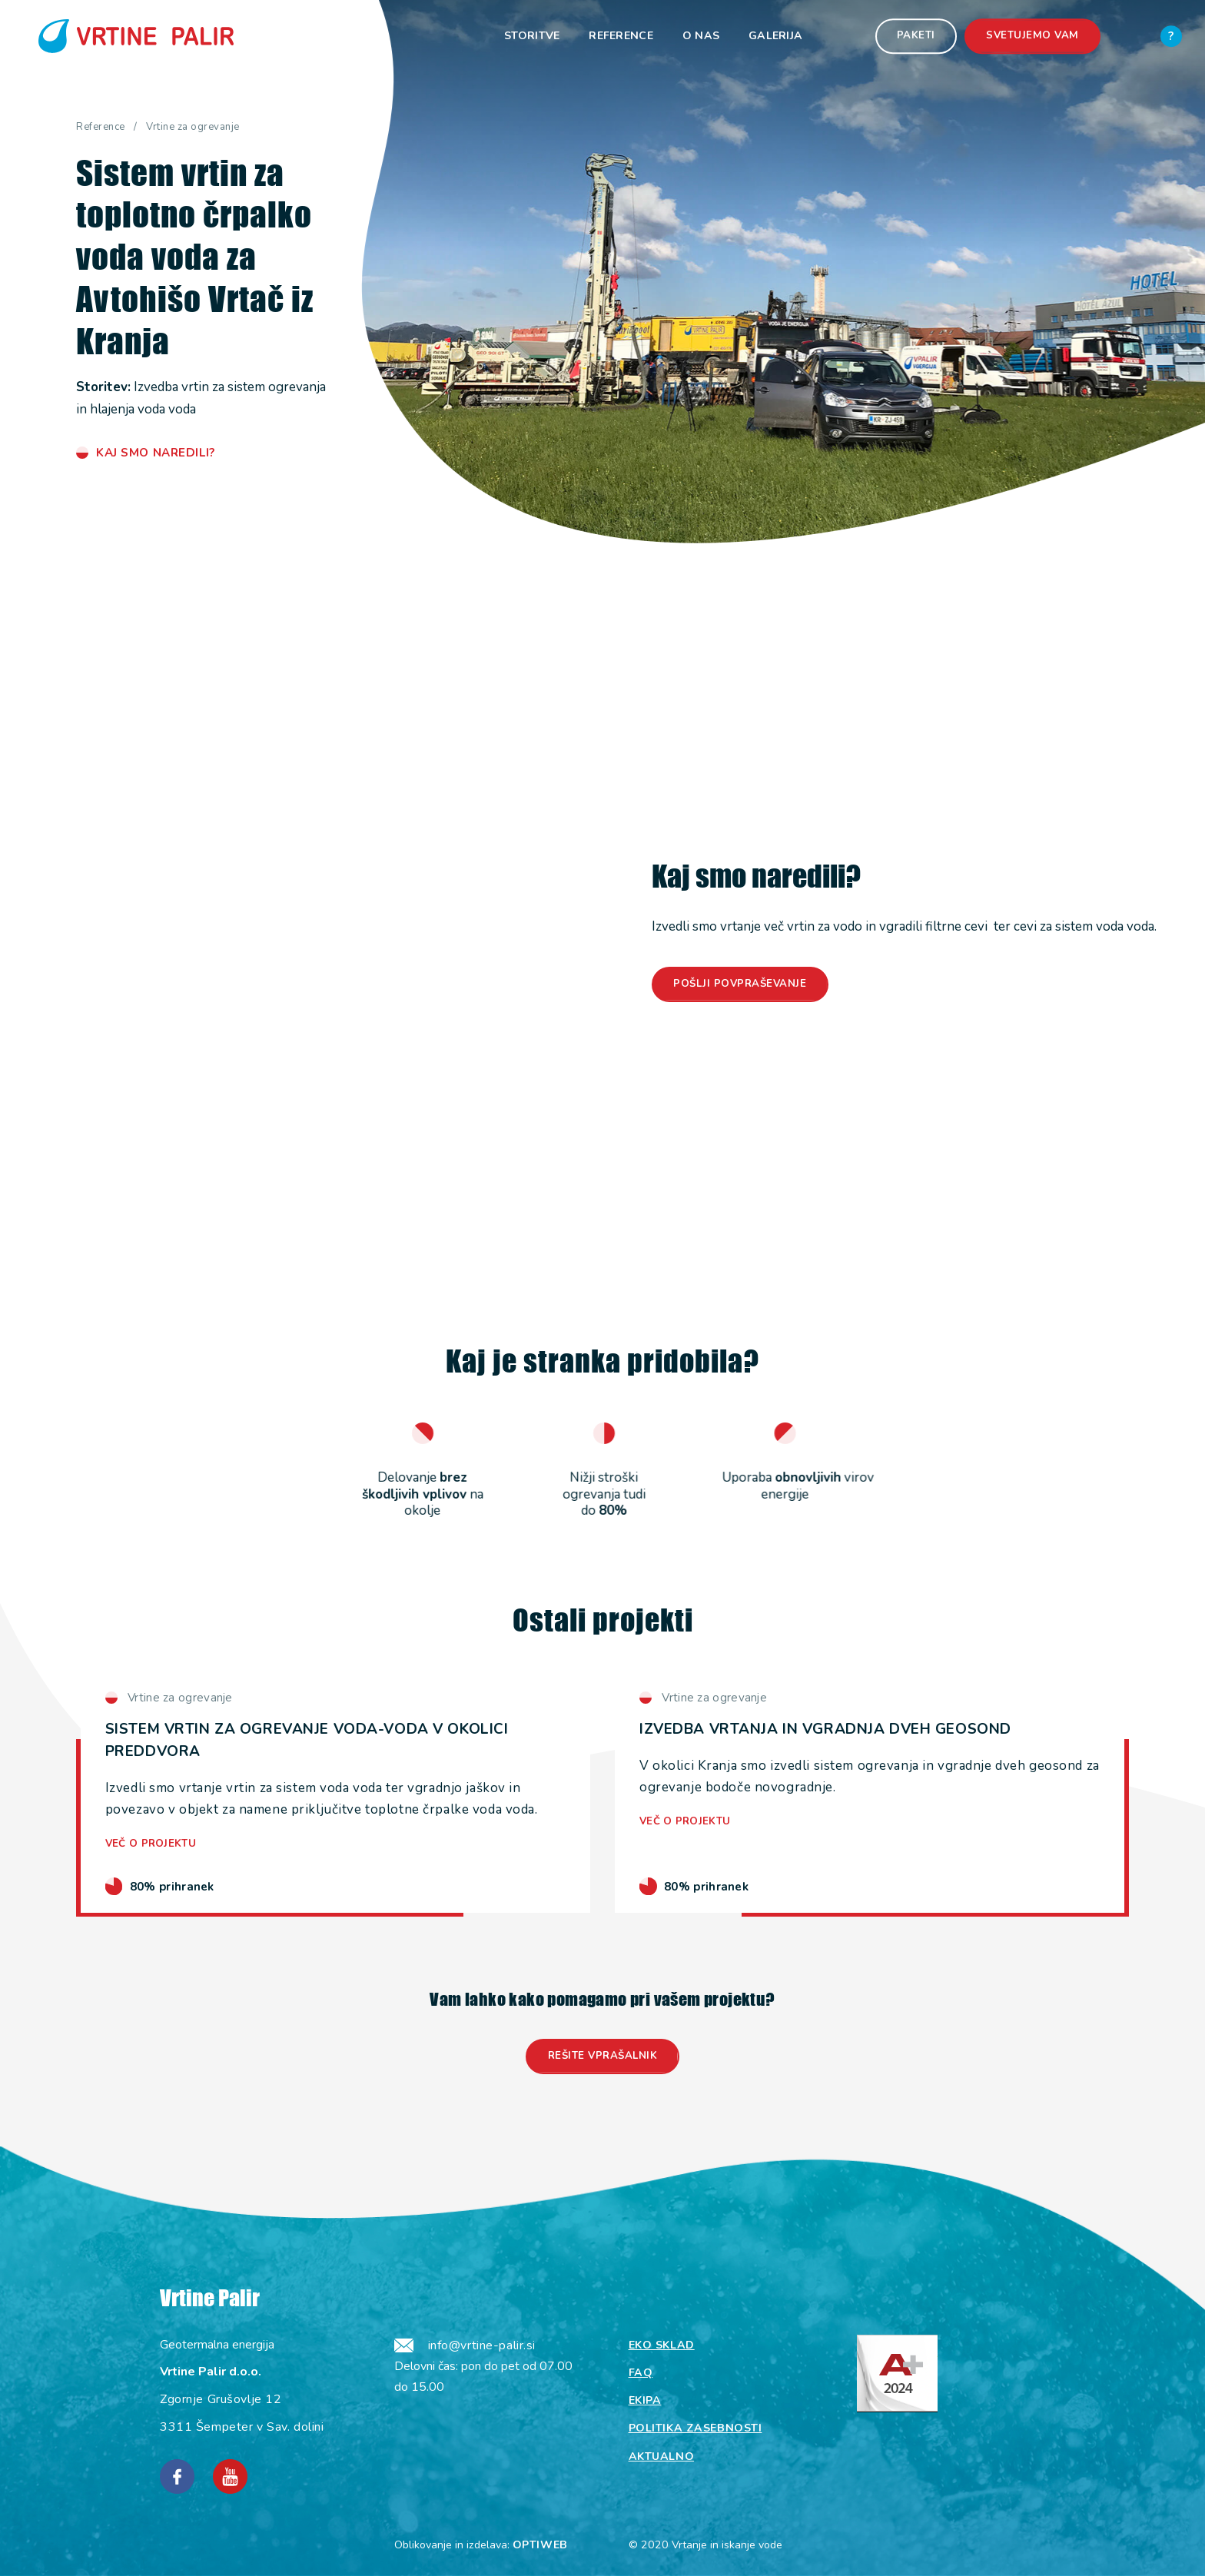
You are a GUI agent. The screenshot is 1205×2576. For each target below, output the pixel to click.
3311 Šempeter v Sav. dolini (242, 2426)
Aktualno (662, 2456)
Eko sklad (662, 2345)
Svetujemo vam (1032, 36)
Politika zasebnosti (695, 2428)
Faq (641, 2372)
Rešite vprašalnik (603, 2056)
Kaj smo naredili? (155, 452)
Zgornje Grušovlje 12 (220, 2399)
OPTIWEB (540, 2545)
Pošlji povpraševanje (739, 984)
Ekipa (645, 2400)
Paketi (916, 36)
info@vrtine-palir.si (482, 2345)
